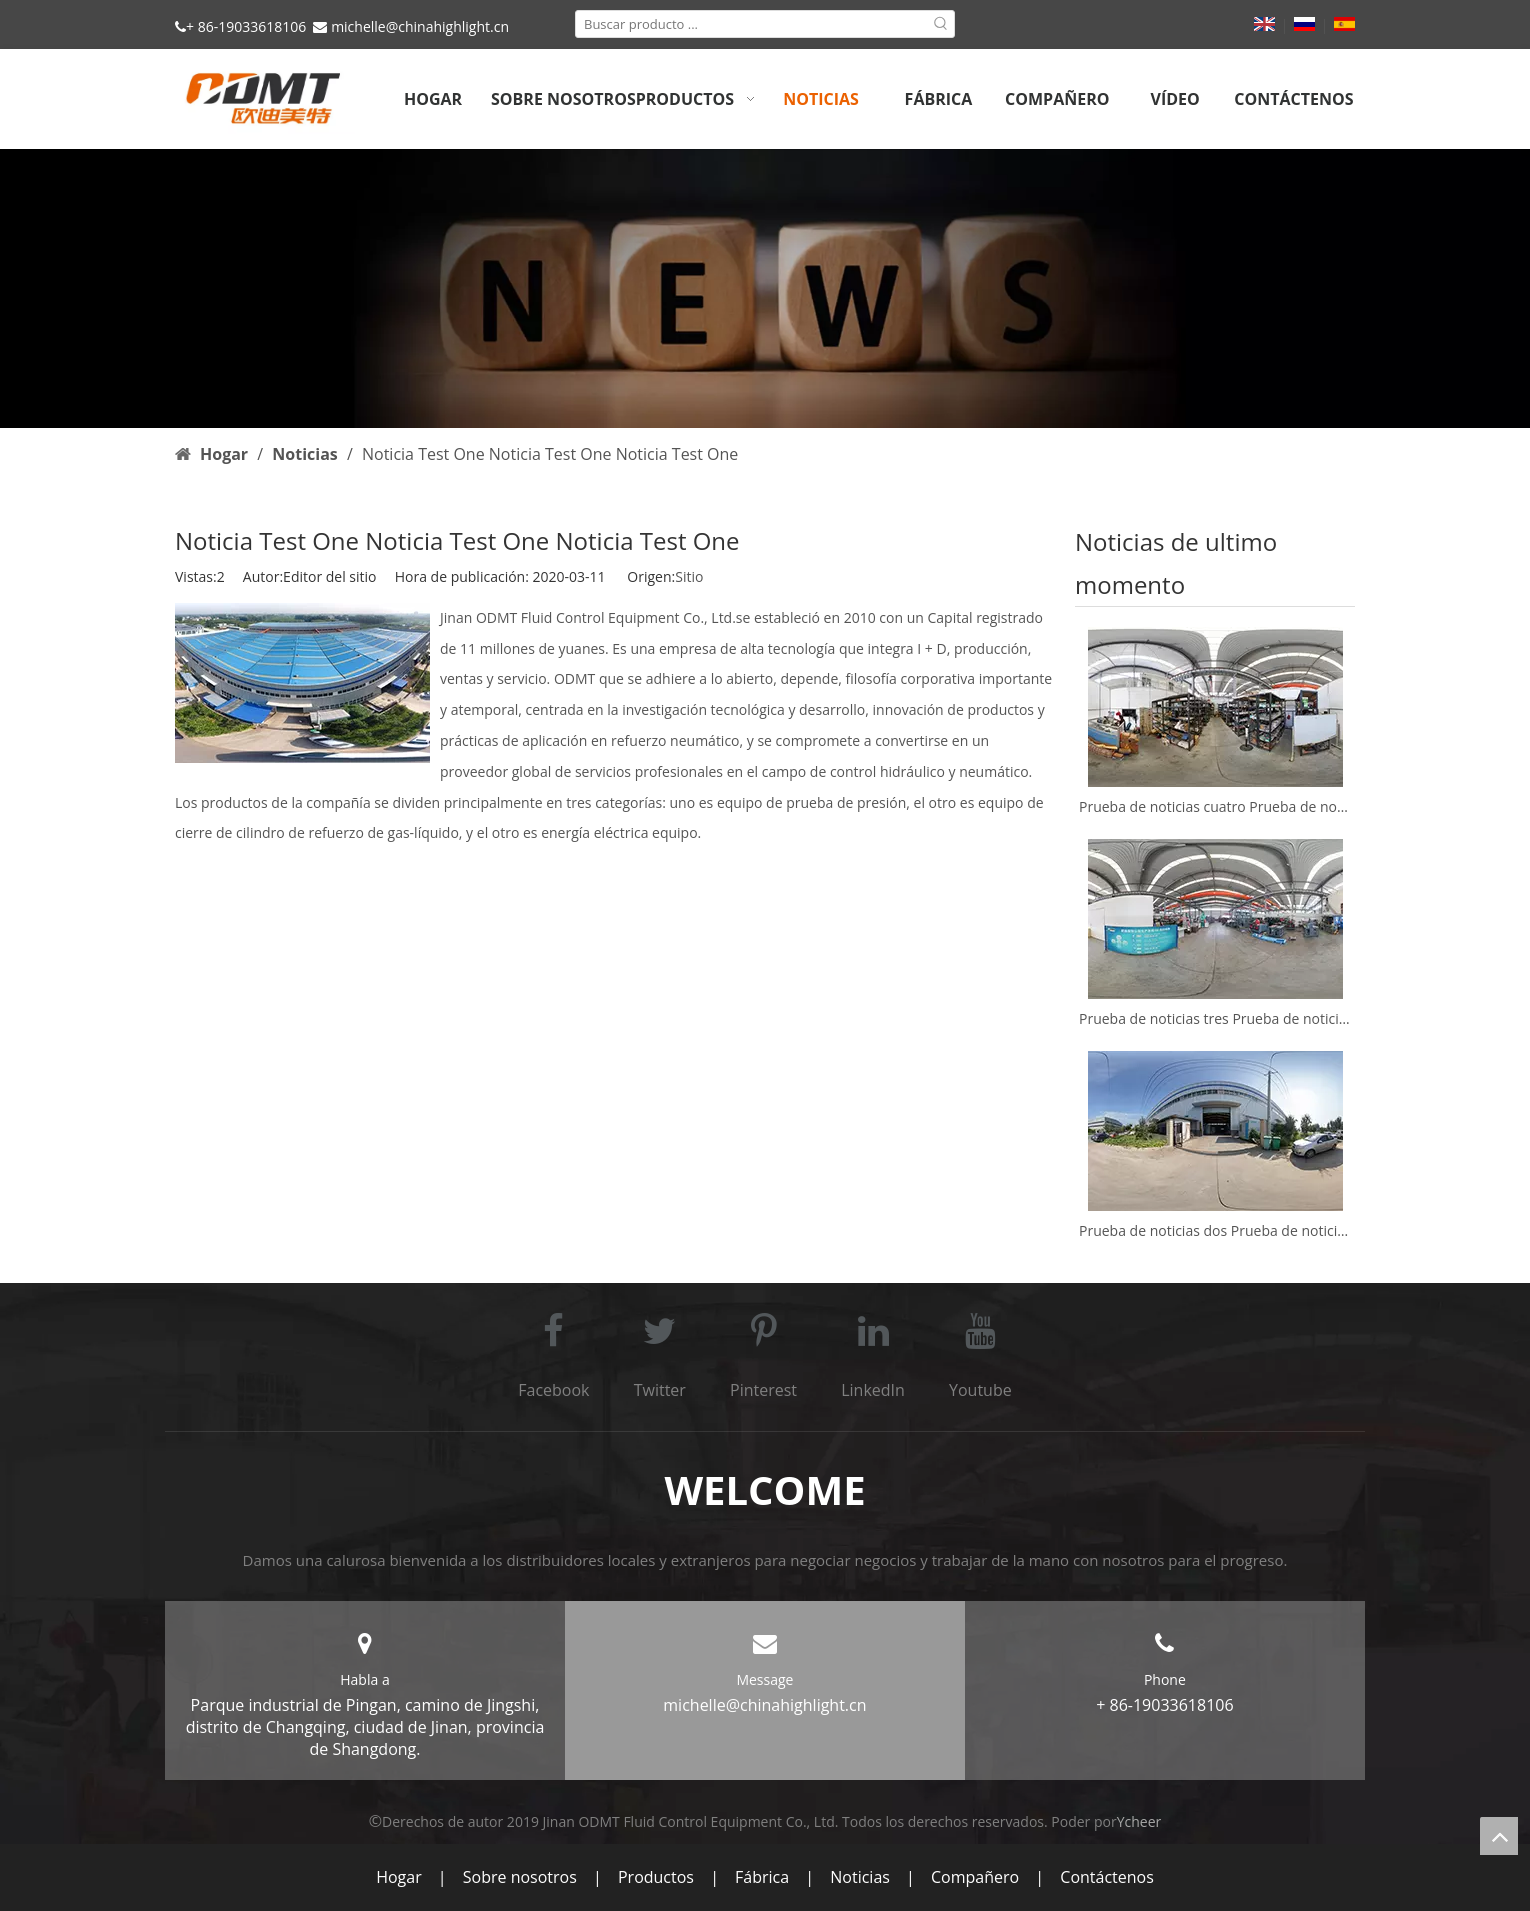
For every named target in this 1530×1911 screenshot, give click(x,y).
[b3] (765, 288)
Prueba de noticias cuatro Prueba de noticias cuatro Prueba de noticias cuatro (1215, 806)
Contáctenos (1107, 1877)
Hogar (399, 1877)
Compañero (975, 1877)
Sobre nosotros (520, 1877)
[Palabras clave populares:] (941, 24)
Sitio (689, 576)
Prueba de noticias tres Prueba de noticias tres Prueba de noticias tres (1215, 1018)
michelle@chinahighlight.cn (420, 26)
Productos (656, 1877)
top (1499, 1836)
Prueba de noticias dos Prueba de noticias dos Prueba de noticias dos (1215, 1230)
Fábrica (762, 1877)
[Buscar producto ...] (752, 24)
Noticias (860, 1877)
